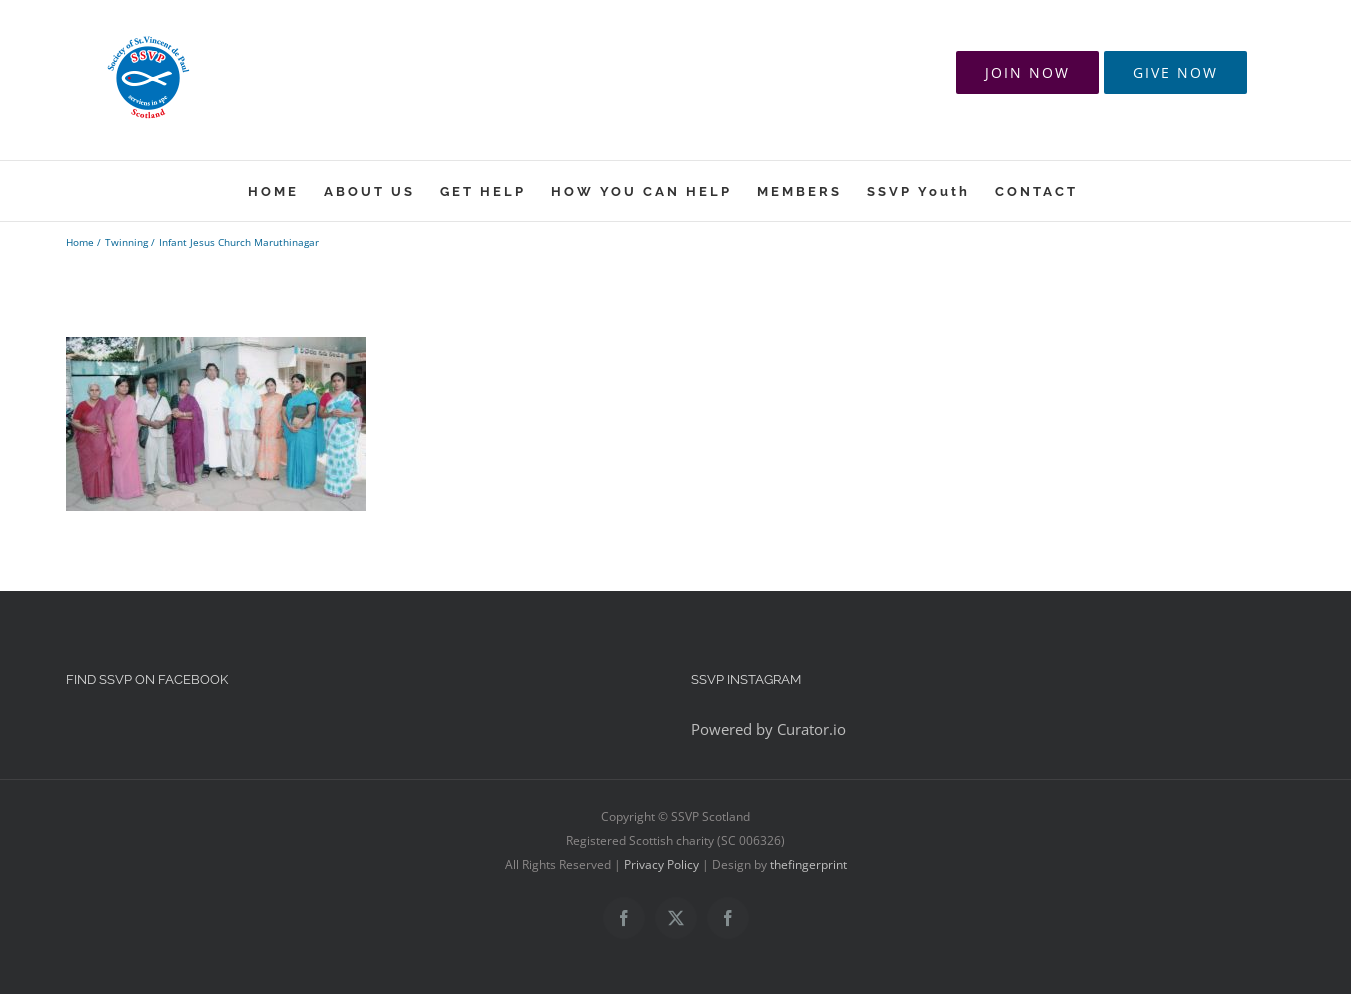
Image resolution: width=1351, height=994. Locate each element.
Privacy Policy (661, 864)
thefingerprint (808, 864)
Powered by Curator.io (768, 729)
